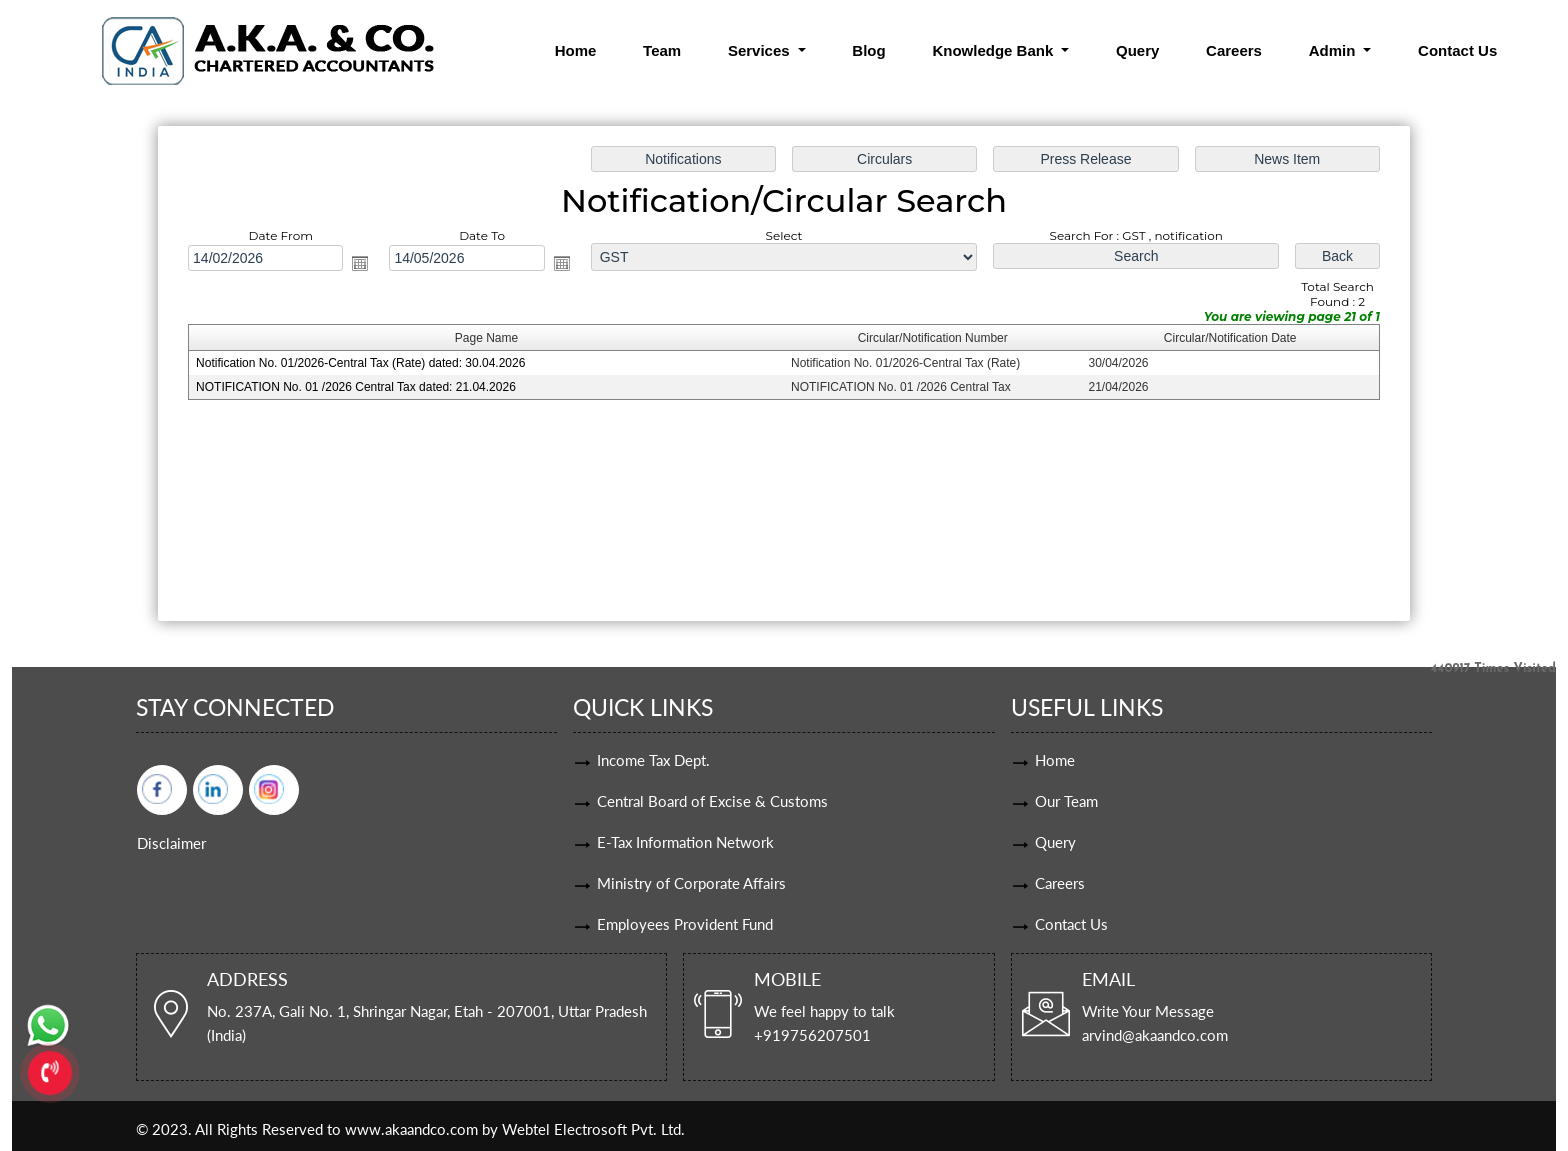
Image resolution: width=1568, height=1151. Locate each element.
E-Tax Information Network (685, 842)
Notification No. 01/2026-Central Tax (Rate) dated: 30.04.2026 (365, 364)
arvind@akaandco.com (1155, 1035)
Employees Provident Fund (685, 924)
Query (1137, 50)
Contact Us (1457, 50)
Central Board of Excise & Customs (712, 801)
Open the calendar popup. (364, 264)
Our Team (1066, 801)
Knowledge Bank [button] (994, 50)
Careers (1234, 50)
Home (576, 50)
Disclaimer (171, 843)
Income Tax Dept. (653, 760)
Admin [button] (1334, 50)
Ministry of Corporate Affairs (691, 883)
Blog (868, 50)
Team (662, 50)
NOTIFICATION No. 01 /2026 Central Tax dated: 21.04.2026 (360, 387)
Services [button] (761, 50)
